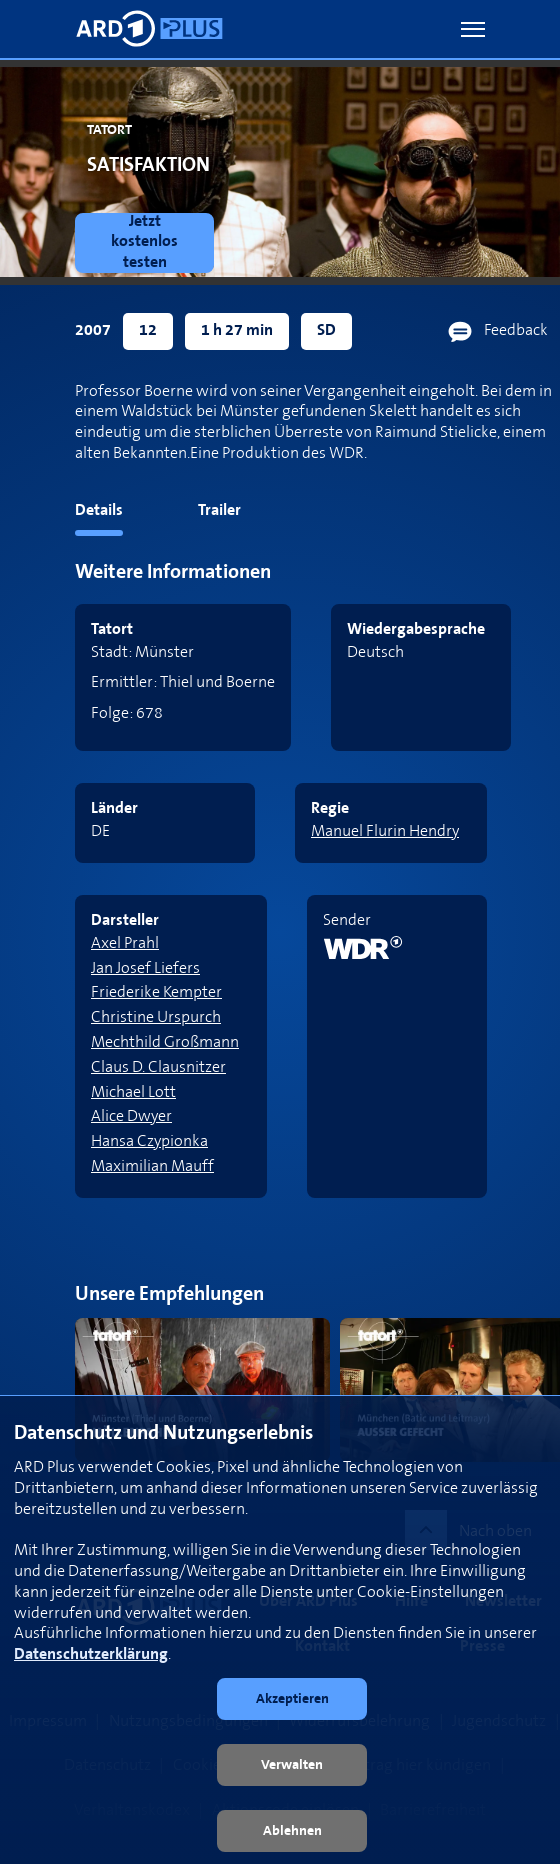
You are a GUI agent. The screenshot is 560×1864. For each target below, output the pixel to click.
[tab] (61, 514)
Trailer (219, 510)
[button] (473, 29)
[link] (148, 243)
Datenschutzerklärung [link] (91, 1654)
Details (99, 510)
